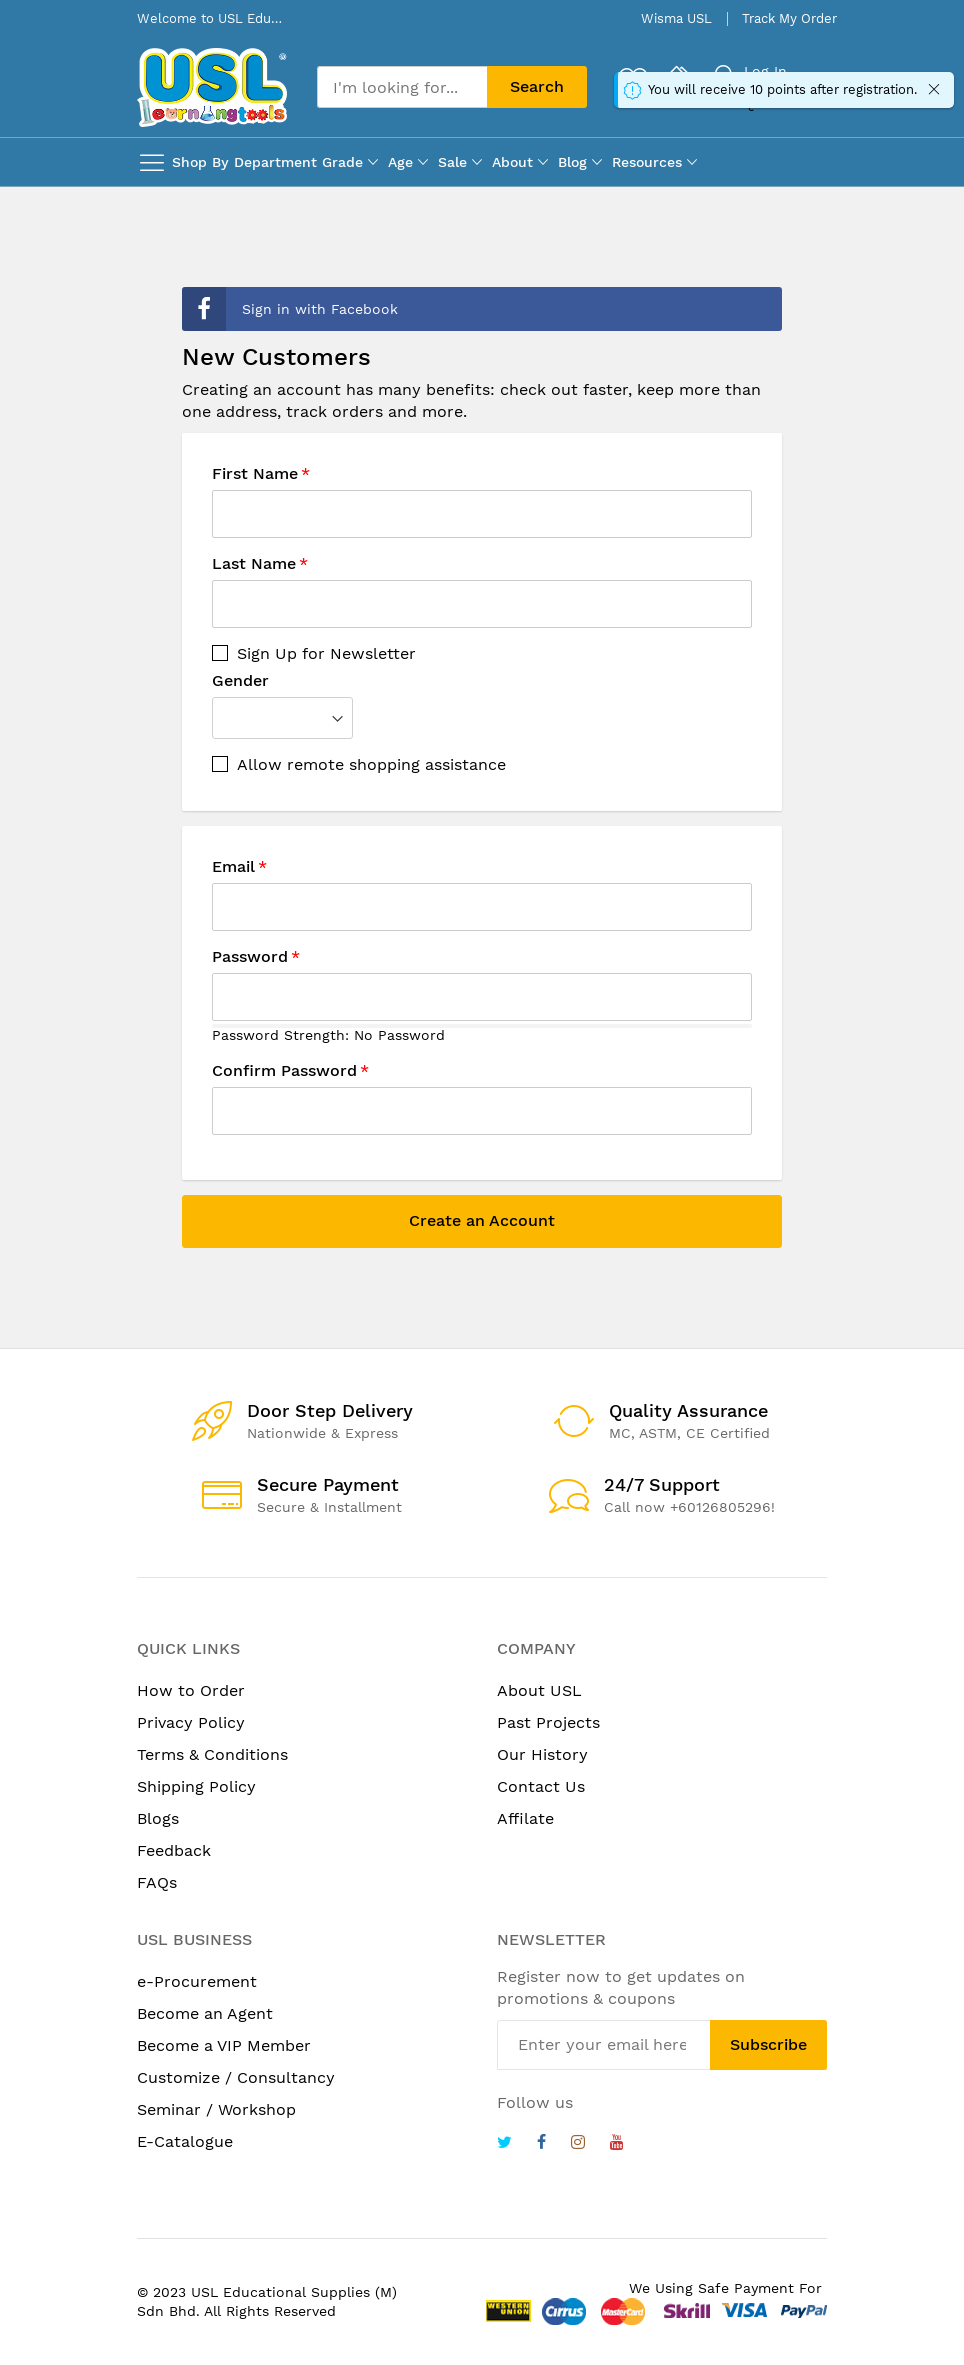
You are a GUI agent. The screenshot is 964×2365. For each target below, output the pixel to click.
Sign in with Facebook (290, 309)
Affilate (525, 1818)
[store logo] (212, 87)
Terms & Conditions (212, 1754)
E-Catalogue (185, 2141)
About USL (539, 1690)
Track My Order (789, 18)
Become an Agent (205, 2013)
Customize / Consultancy (236, 2077)
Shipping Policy (196, 1786)
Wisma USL (676, 18)
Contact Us (541, 1786)
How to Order (191, 1690)
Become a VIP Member (224, 2045)
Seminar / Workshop (216, 2109)
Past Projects (548, 1722)
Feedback (174, 1850)
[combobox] (402, 87)
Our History (542, 1754)
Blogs (158, 1818)
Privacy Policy (191, 1722)
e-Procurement (197, 1981)
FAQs (157, 1882)
